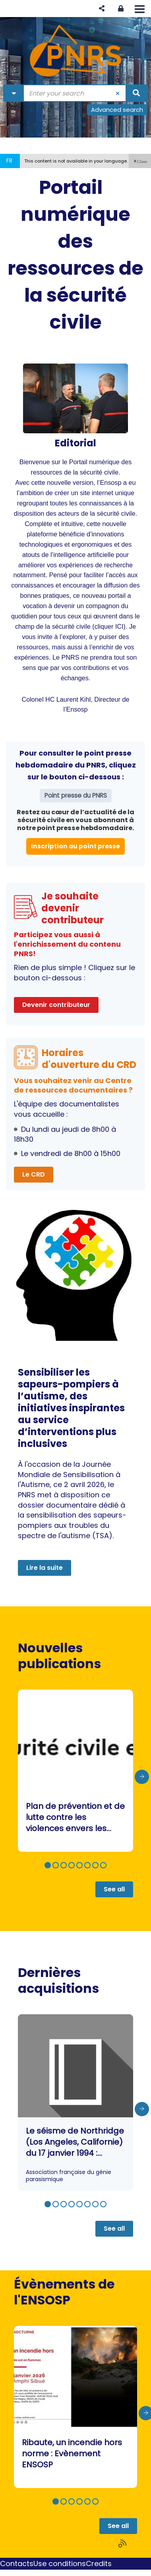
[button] (101, 8)
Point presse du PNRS (76, 795)
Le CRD (33, 1174)
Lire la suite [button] (44, 1567)
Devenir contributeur (56, 1004)
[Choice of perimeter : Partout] (14, 93)
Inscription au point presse (75, 846)
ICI (119, 626)
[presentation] (142, 1777)
